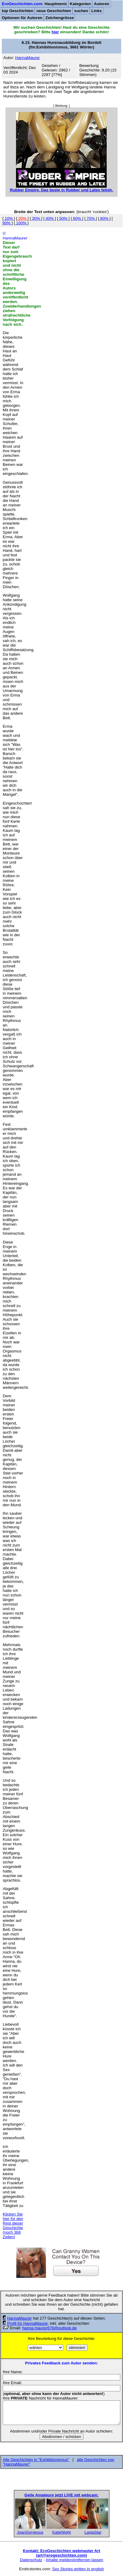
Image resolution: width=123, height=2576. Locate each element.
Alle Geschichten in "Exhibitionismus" (36, 2459)
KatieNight (61, 2532)
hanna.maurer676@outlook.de (49, 2328)
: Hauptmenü (34, 4)
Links (96, 10)
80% (104, 218)
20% (22, 218)
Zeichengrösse (59, 17)
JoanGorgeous (30, 2532)
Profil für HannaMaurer (27, 2323)
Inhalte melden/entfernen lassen (74, 2560)
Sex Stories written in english (78, 2569)
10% (9, 218)
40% (49, 218)
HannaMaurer (19, 2318)
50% (63, 218)
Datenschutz (31, 2560)
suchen (81, 10)
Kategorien (80, 4)
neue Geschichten (53, 10)
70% (91, 218)
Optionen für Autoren (22, 17)
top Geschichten (17, 10)
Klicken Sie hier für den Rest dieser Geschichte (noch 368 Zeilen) (13, 2225)
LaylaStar (92, 2532)
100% (21, 223)
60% (77, 218)
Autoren (101, 4)
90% (6, 223)
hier (55, 32)
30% (36, 218)
